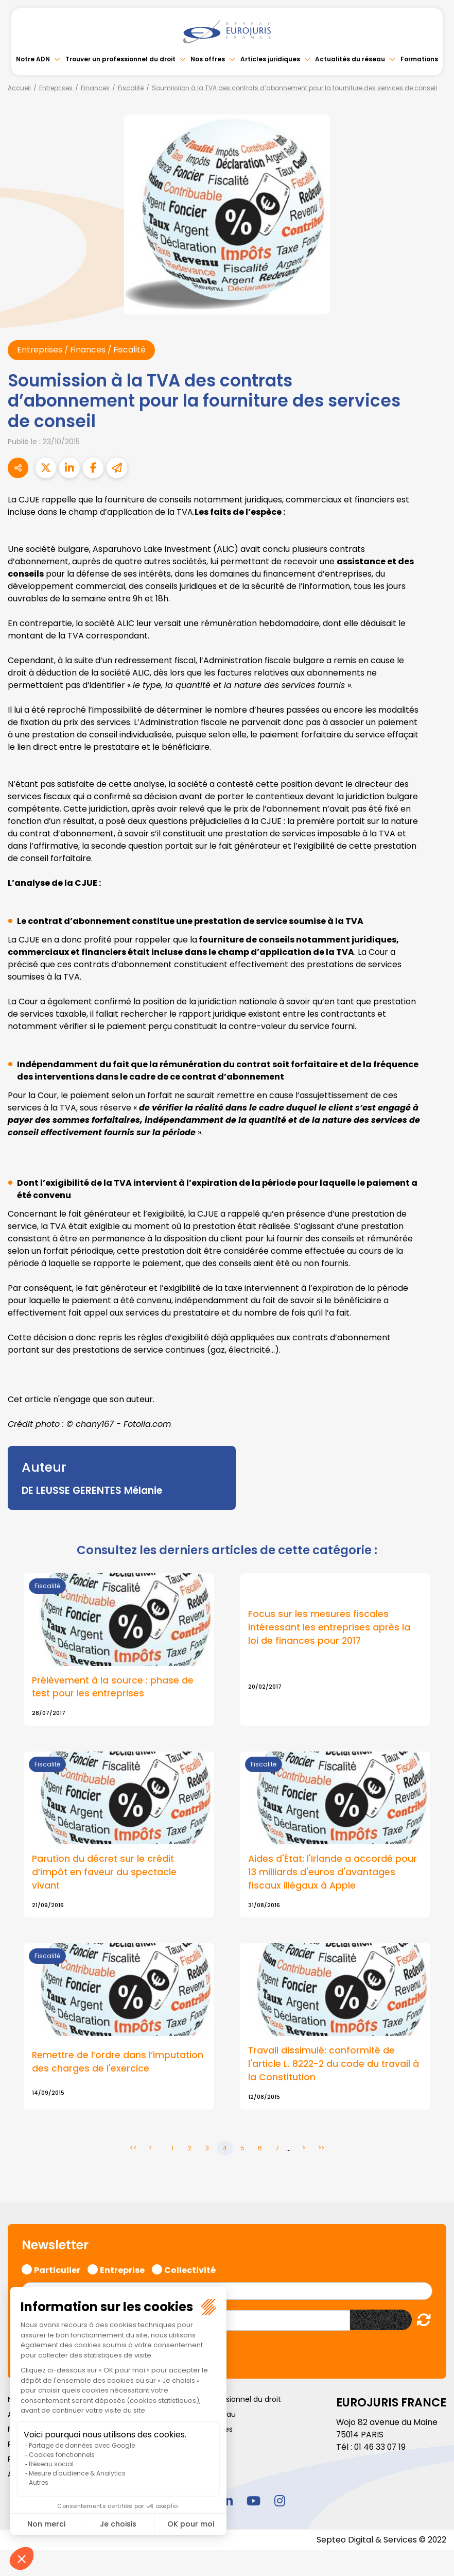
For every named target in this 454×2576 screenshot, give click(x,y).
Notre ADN (33, 59)
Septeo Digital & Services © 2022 (381, 2541)
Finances (95, 87)
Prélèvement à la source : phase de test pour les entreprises (113, 1688)
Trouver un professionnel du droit (120, 59)
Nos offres (207, 59)
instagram (279, 2502)
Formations (419, 59)
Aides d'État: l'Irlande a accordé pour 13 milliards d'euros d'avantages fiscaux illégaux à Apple (333, 1873)
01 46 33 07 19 (381, 2448)
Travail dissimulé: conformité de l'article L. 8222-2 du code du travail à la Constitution (331, 2065)
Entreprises (56, 87)
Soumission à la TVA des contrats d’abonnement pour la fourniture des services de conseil (294, 87)
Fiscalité (131, 87)
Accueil (19, 87)
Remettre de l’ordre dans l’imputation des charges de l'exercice (118, 2063)
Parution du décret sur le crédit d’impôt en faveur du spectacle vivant (105, 1873)
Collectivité (190, 2270)
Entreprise (122, 2270)
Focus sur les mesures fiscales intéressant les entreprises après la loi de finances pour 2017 (330, 1628)
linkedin (227, 2502)
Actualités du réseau (350, 59)
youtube (253, 2502)
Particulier (57, 2270)
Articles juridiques (270, 59)
